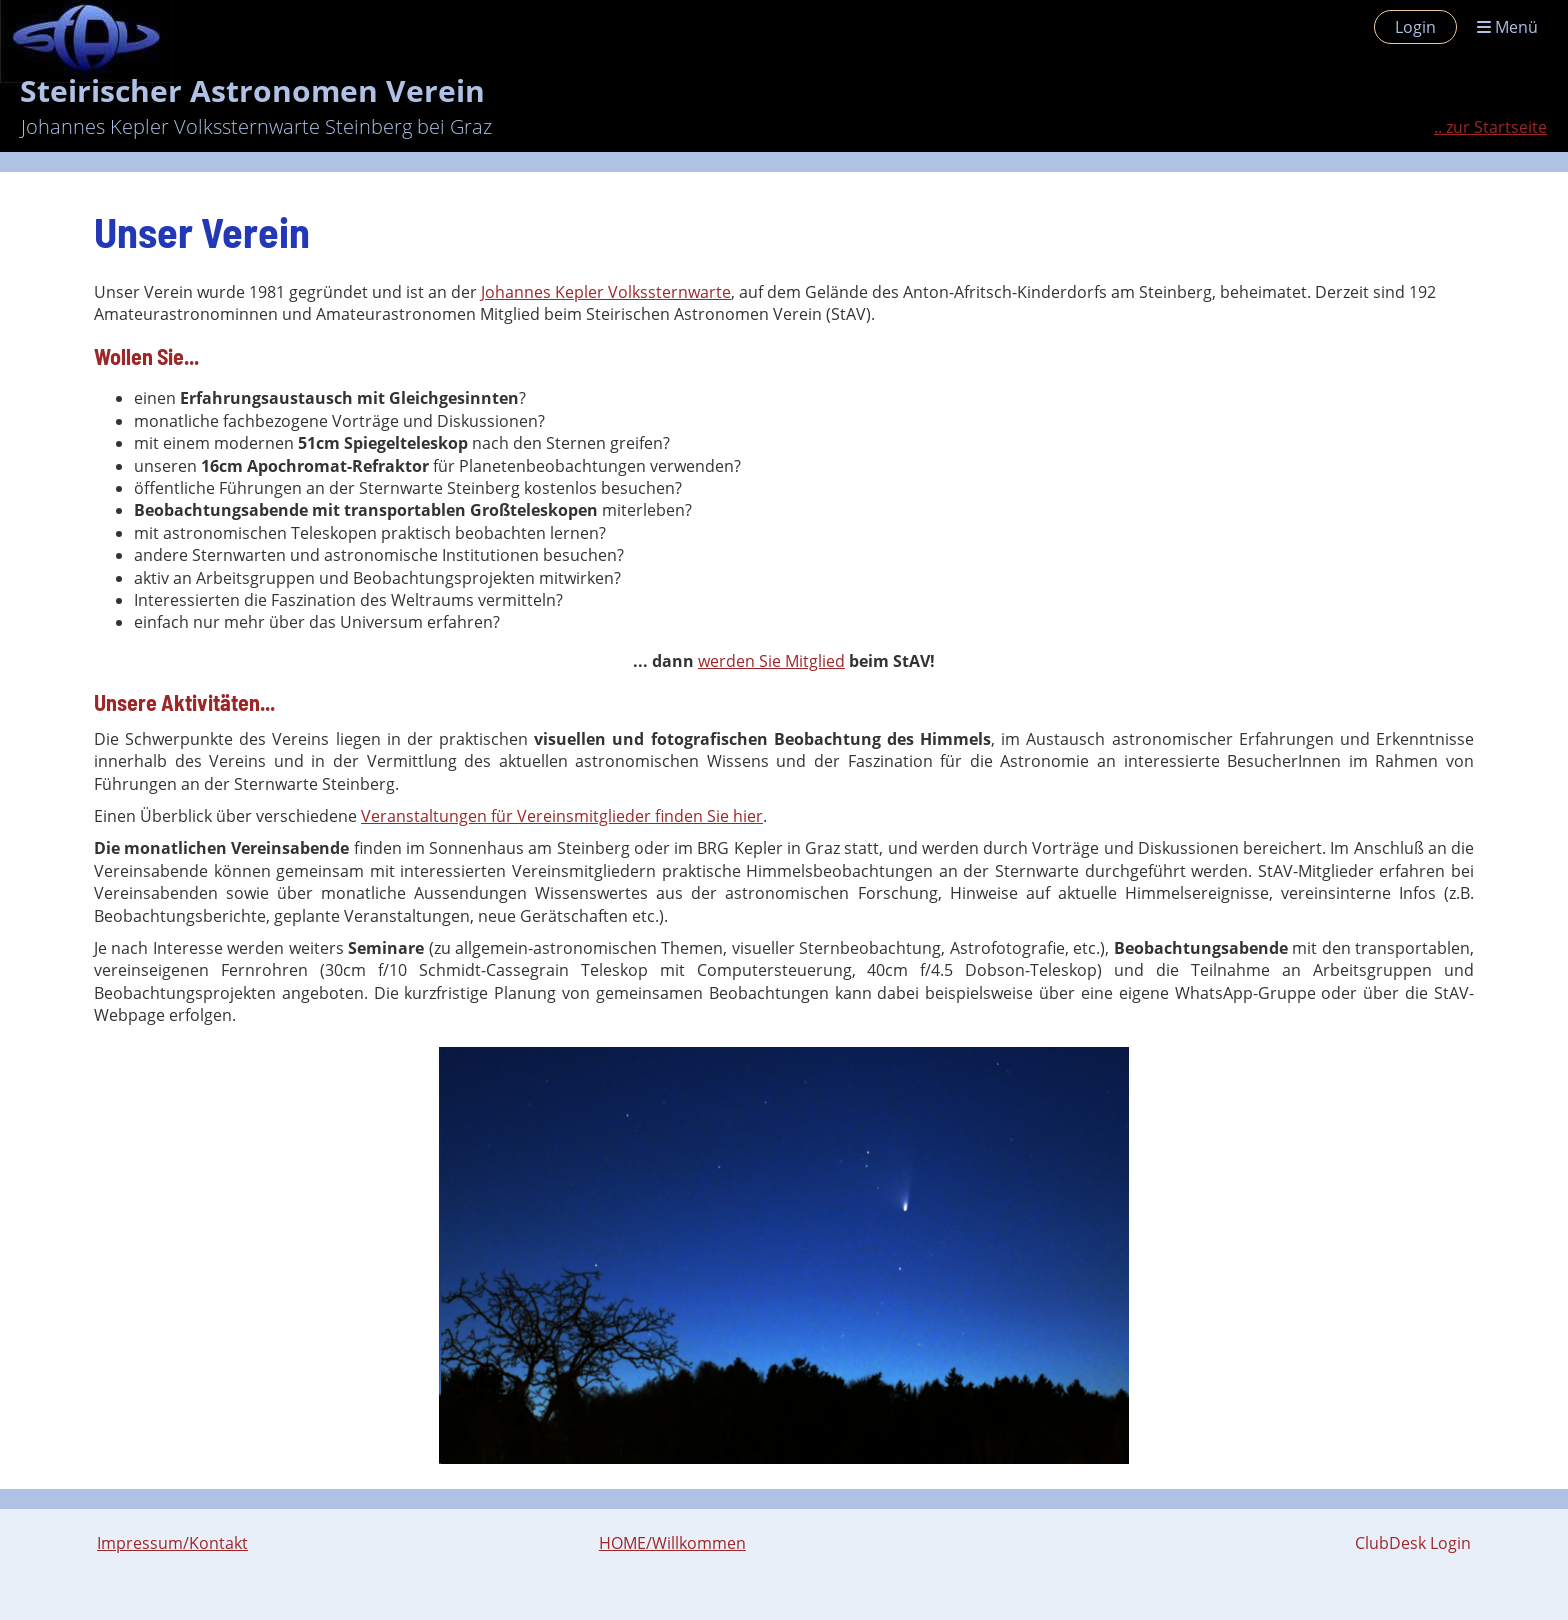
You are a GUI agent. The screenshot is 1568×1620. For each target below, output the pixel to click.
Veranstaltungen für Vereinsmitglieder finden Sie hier (562, 816)
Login (1415, 27)
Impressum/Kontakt (172, 1543)
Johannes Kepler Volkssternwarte (606, 292)
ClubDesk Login (1413, 1543)
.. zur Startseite (1490, 127)
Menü (1507, 27)
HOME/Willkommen (672, 1543)
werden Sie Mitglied (771, 661)
